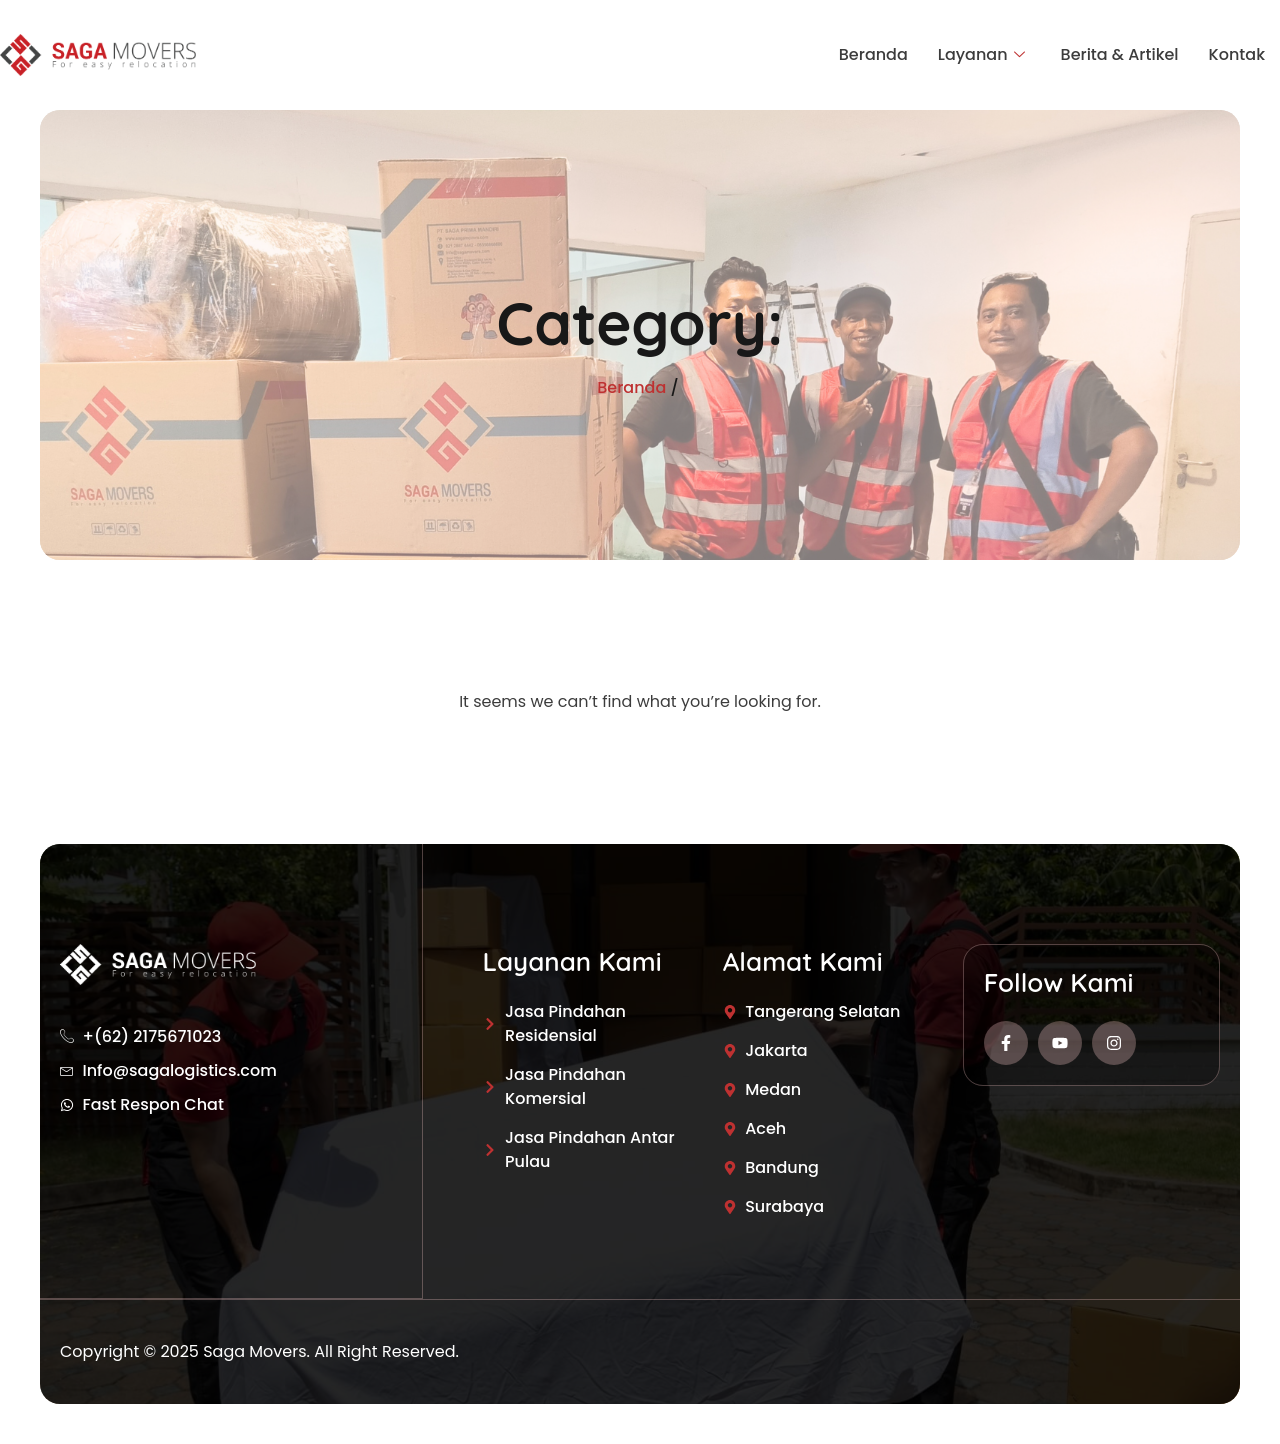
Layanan (981, 55)
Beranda (873, 54)
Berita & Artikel (1120, 54)
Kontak (1237, 54)
